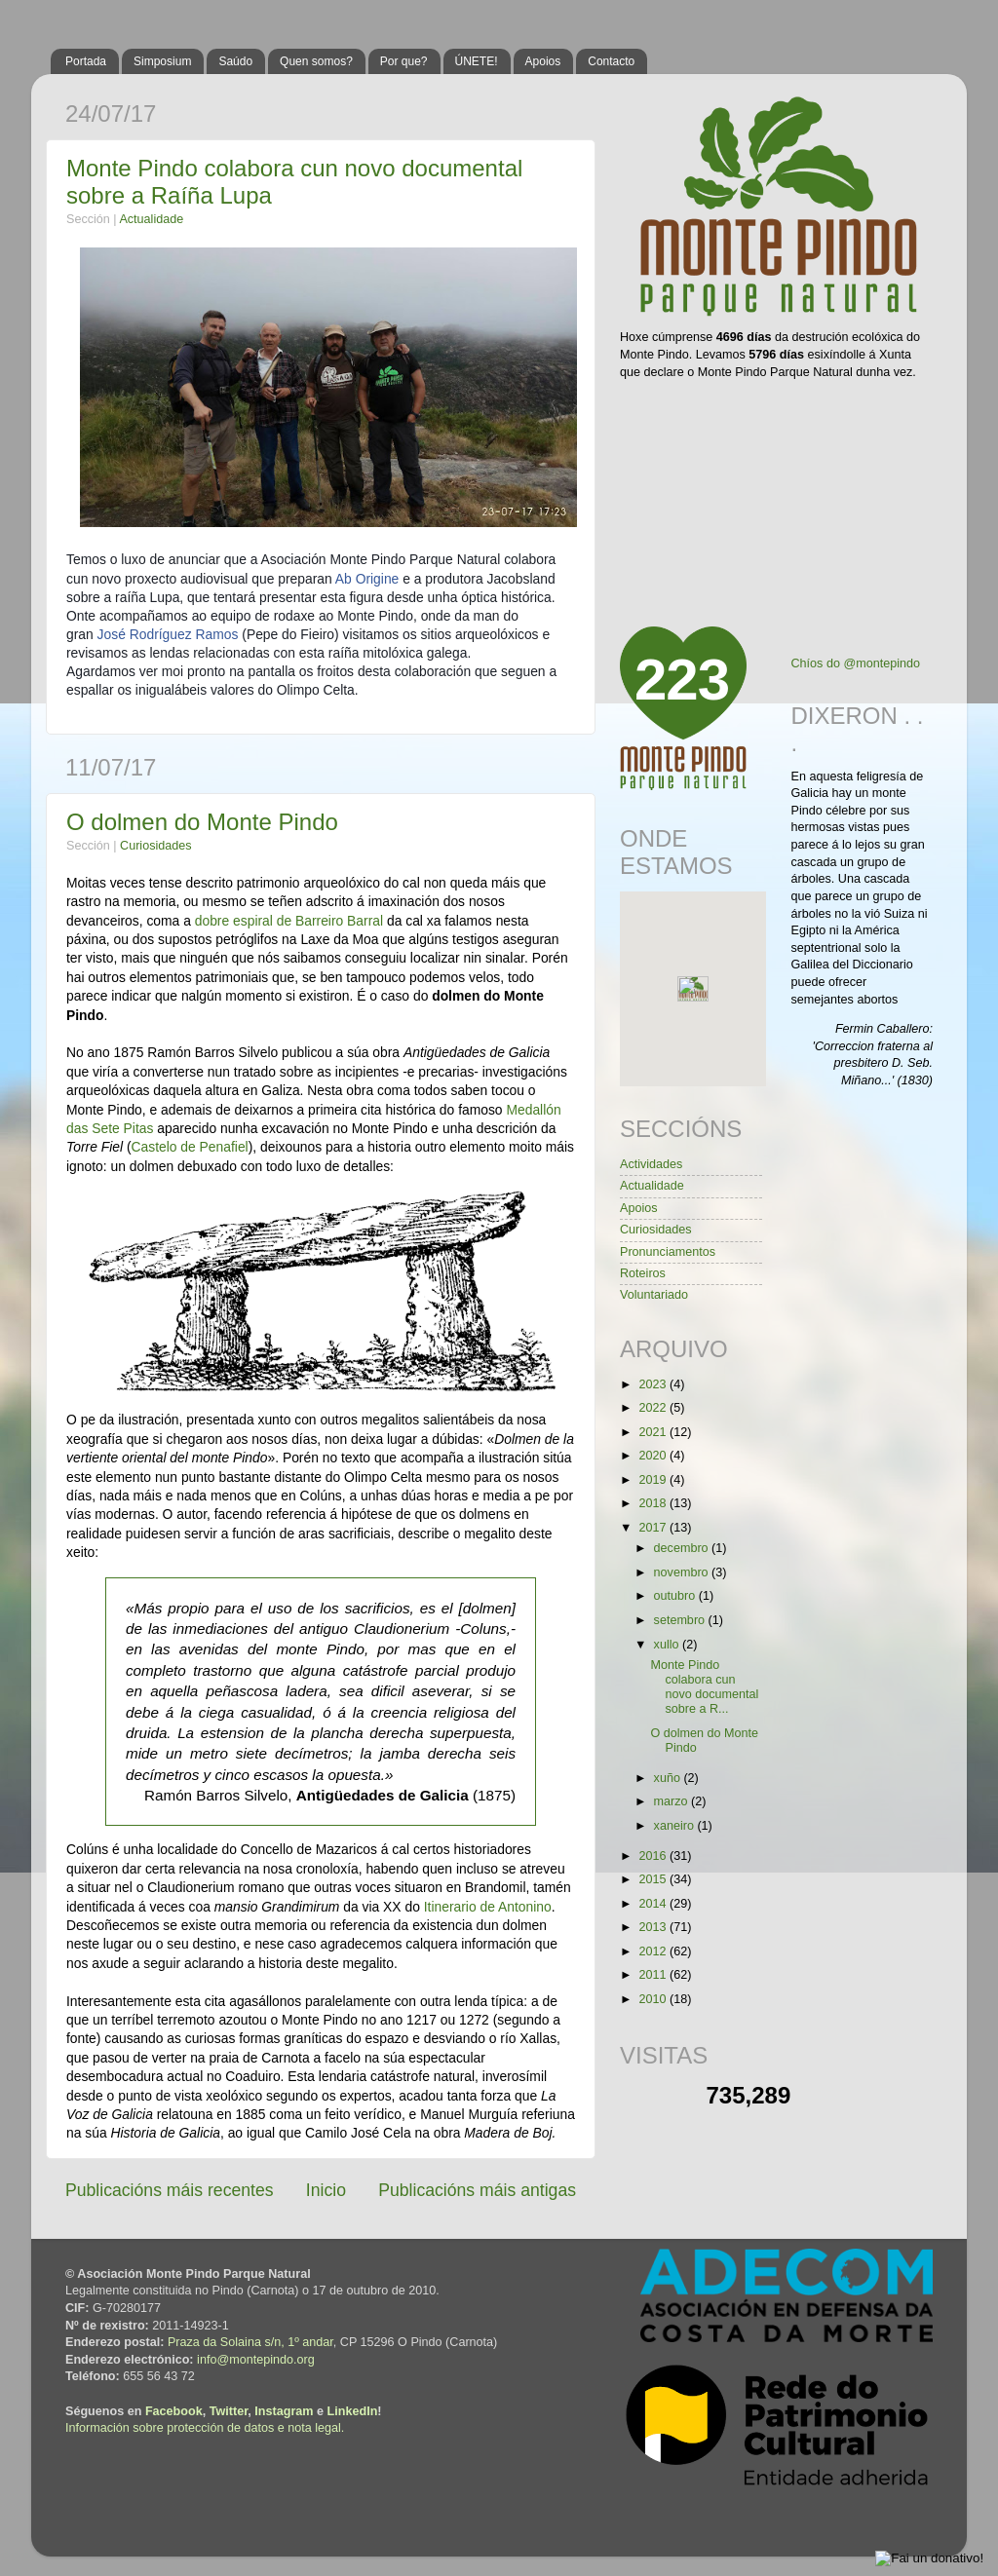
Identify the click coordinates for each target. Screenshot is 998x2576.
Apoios (543, 61)
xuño (669, 1778)
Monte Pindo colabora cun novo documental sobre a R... (704, 1687)
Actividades (651, 1164)
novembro (683, 1572)
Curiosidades (156, 845)
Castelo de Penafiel (190, 1147)
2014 (654, 1904)
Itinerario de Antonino (488, 1906)
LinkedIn (352, 2411)
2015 (654, 1879)
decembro (683, 1548)
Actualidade (151, 219)
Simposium (162, 61)
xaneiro (676, 1826)
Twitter (229, 2411)
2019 (654, 1480)
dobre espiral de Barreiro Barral (289, 920)
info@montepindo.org (256, 2360)
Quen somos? (316, 61)
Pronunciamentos (667, 1252)
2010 (654, 1999)
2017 (654, 1527)
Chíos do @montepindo (856, 663)
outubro (676, 1596)
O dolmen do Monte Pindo (202, 822)
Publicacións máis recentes (169, 2190)
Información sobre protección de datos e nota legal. (204, 2428)
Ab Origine (367, 579)
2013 (654, 1927)
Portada (85, 61)
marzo (673, 1801)
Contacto (611, 61)
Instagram (283, 2411)
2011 (654, 1975)
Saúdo (235, 61)
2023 (654, 1384)
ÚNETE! (476, 61)
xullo (668, 1644)
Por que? (404, 61)
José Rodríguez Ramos (168, 634)
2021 (654, 1432)
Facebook (174, 2411)
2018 (654, 1503)
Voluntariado (654, 1295)
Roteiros (643, 1273)
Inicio (326, 2190)
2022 (654, 1408)
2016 (654, 1856)
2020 (654, 1455)
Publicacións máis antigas (477, 2190)
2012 (654, 1951)
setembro (681, 1620)
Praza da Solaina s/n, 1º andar (250, 2342)
